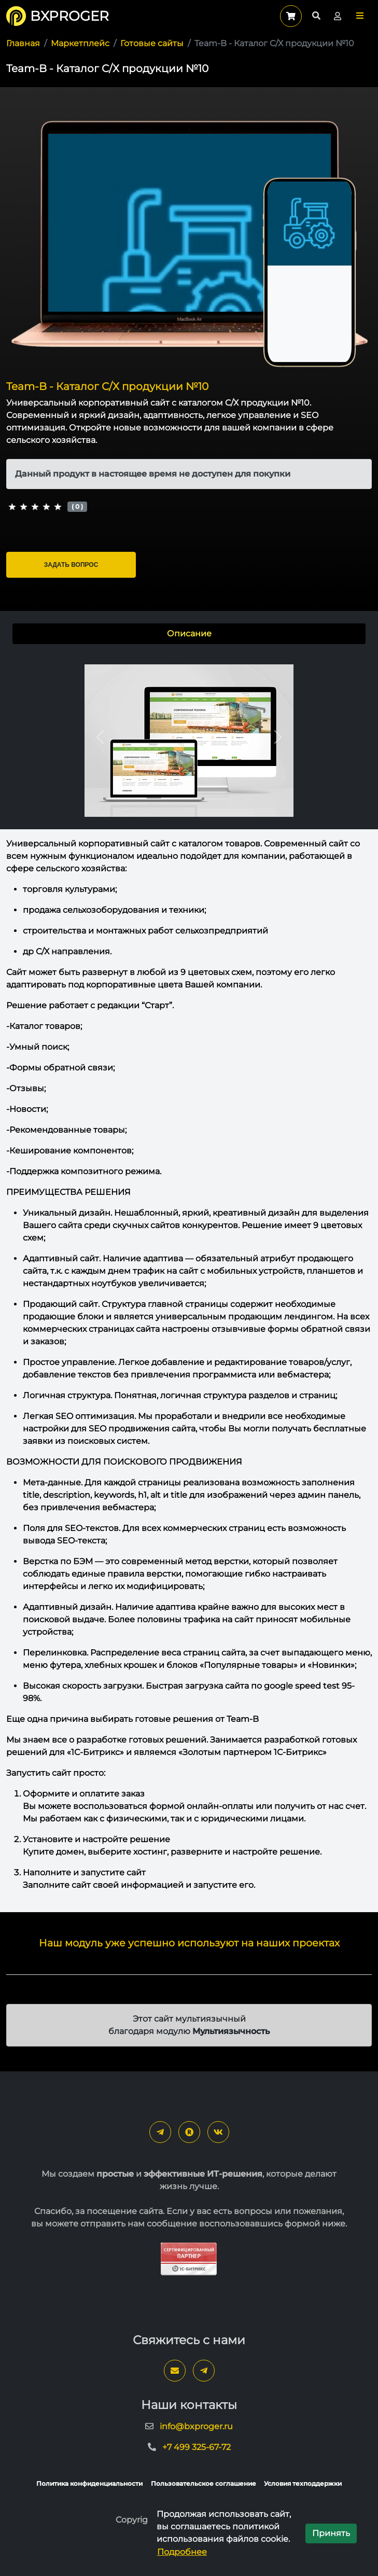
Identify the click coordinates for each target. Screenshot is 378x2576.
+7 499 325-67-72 (196, 2447)
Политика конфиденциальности (89, 2483)
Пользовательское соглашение (203, 2483)
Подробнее (182, 2552)
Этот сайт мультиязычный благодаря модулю (189, 2025)
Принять (331, 2533)
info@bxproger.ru (196, 2426)
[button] (360, 16)
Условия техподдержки (303, 2483)
